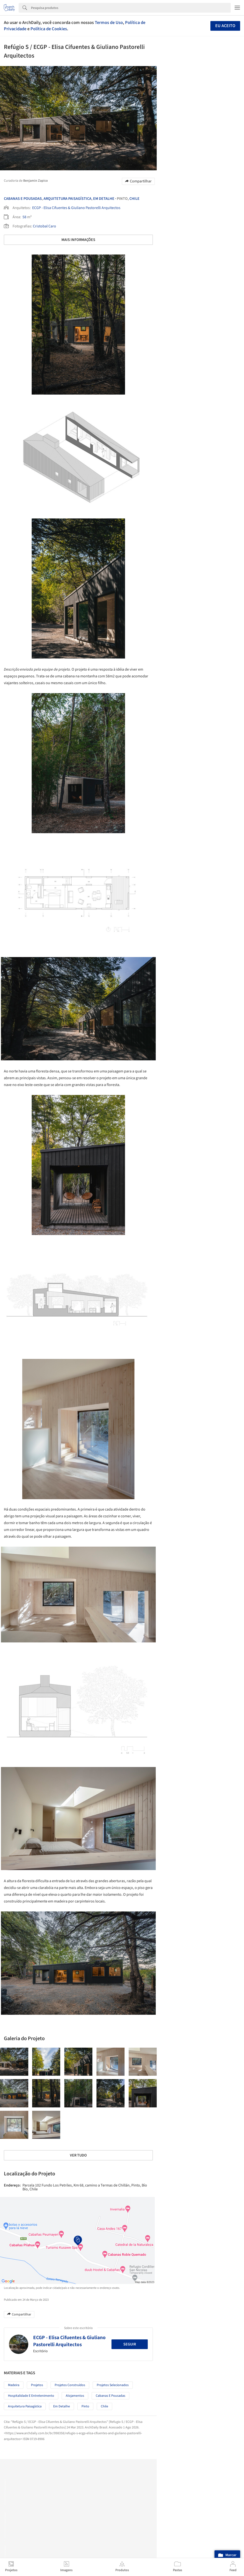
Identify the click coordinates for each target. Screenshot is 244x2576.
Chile (134, 198)
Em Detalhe (103, 198)
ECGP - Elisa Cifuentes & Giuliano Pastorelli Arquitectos (76, 207)
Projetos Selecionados (113, 2385)
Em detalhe (61, 2406)
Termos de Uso (109, 22)
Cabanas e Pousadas (110, 2395)
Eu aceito (225, 26)
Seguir (129, 2344)
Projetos (37, 2385)
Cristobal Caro (44, 226)
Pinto (85, 2406)
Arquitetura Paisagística (67, 198)
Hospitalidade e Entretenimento (31, 2395)
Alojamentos (75, 2395)
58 (24, 217)
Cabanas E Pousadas (23, 198)
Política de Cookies (48, 29)
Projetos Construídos (70, 2385)
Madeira (13, 2385)
